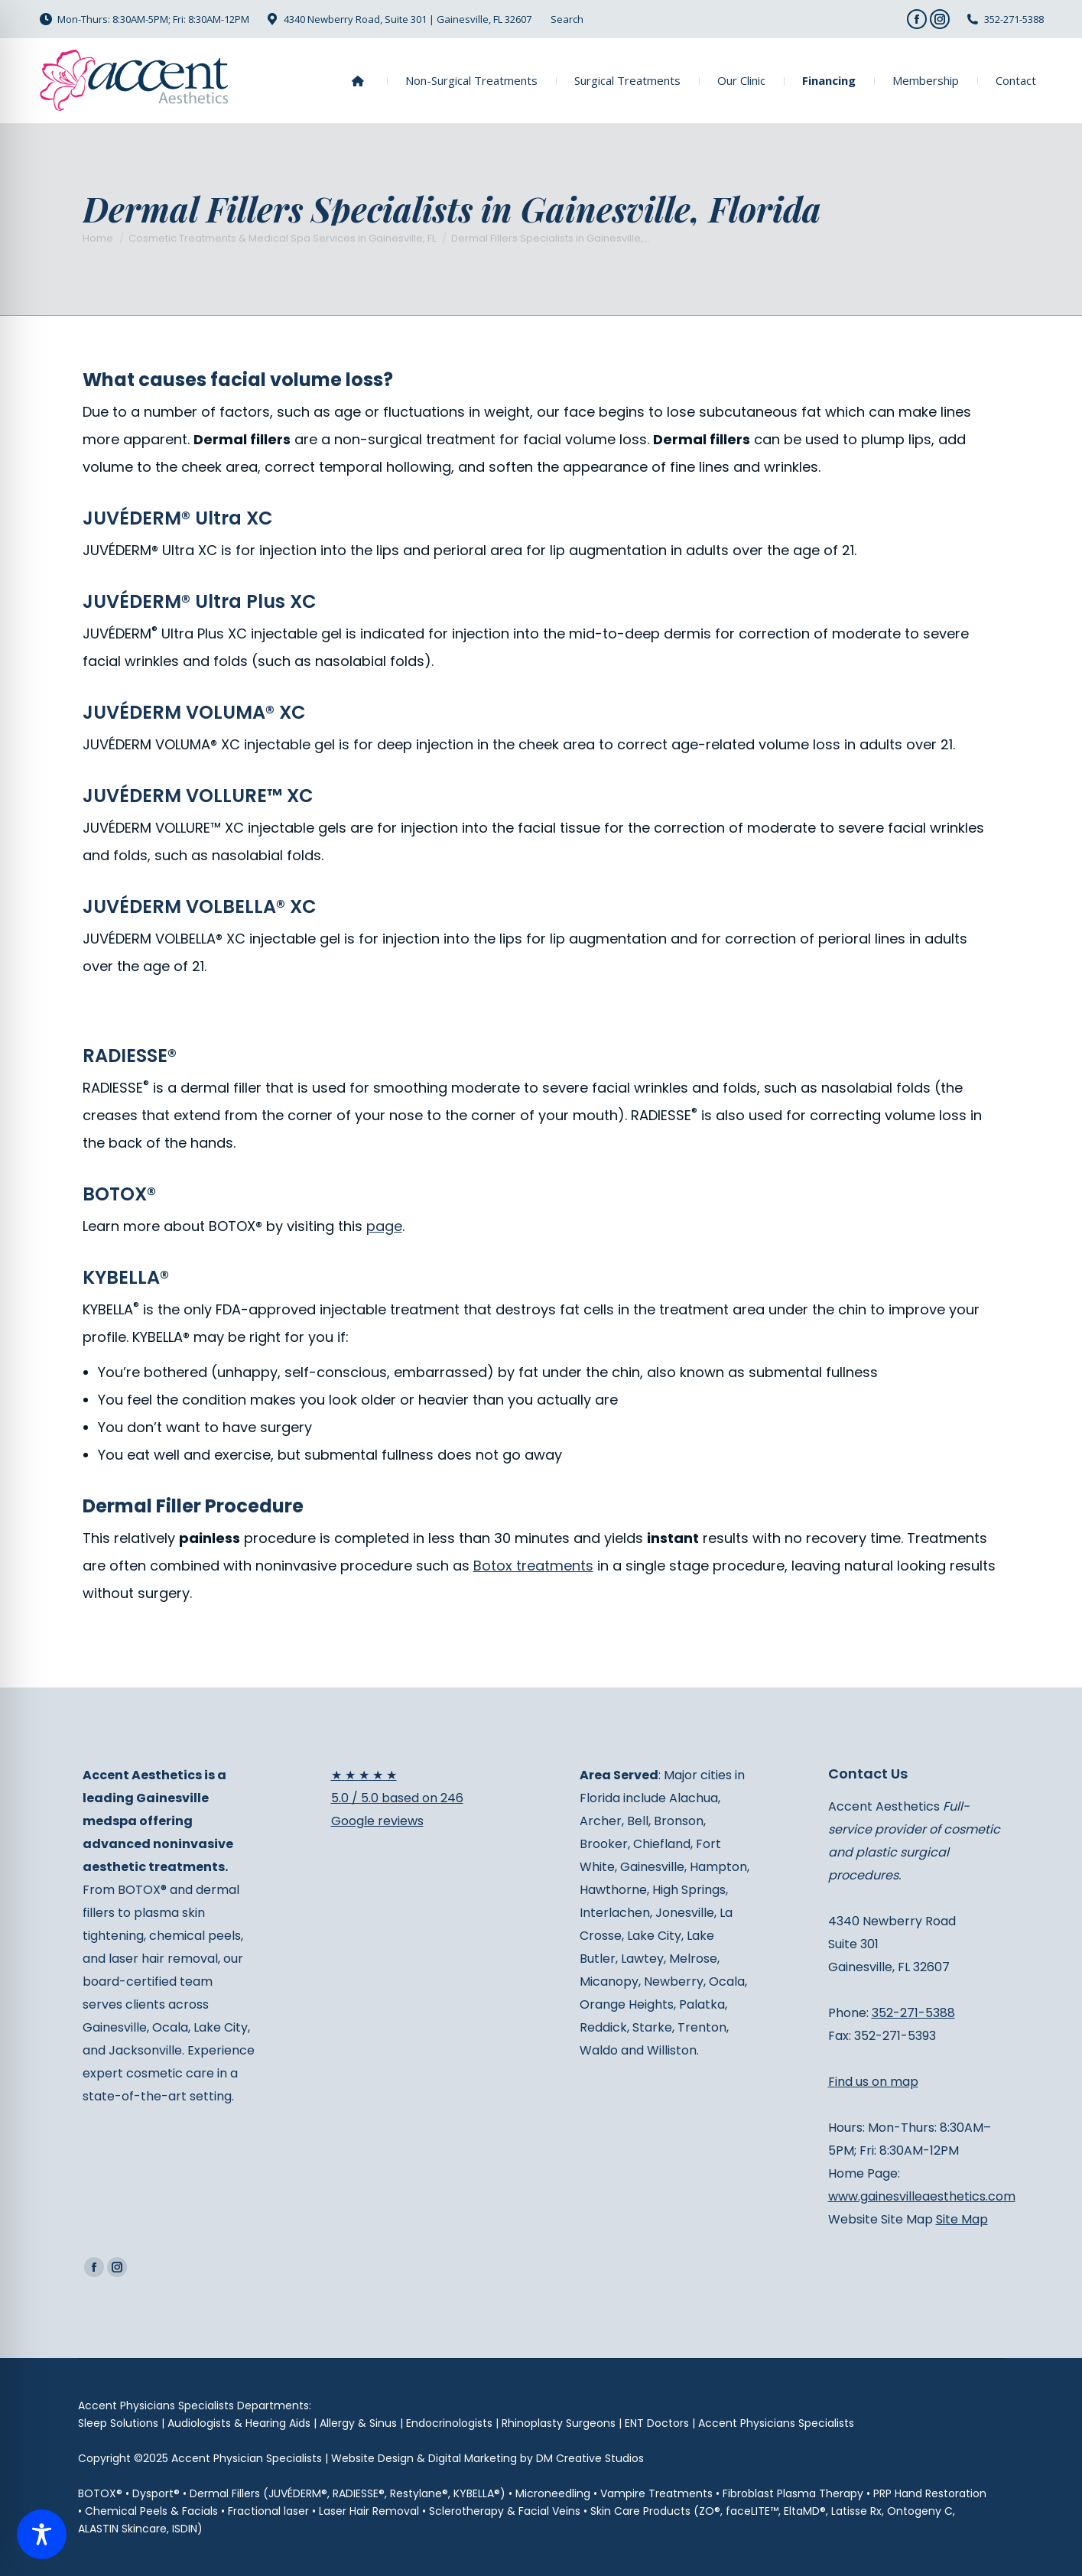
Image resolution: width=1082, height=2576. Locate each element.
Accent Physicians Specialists (776, 2423)
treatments (533, 1565)
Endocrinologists (449, 2423)
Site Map (962, 2219)
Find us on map (873, 2081)
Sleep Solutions (118, 2423)
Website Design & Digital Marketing (424, 2458)
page (384, 1226)
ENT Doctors (657, 2423)
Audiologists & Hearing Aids (238, 2423)
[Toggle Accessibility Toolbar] (41, 2534)
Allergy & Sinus (358, 2423)
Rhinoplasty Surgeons (559, 2423)
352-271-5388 (1014, 19)
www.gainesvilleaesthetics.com (921, 2196)
